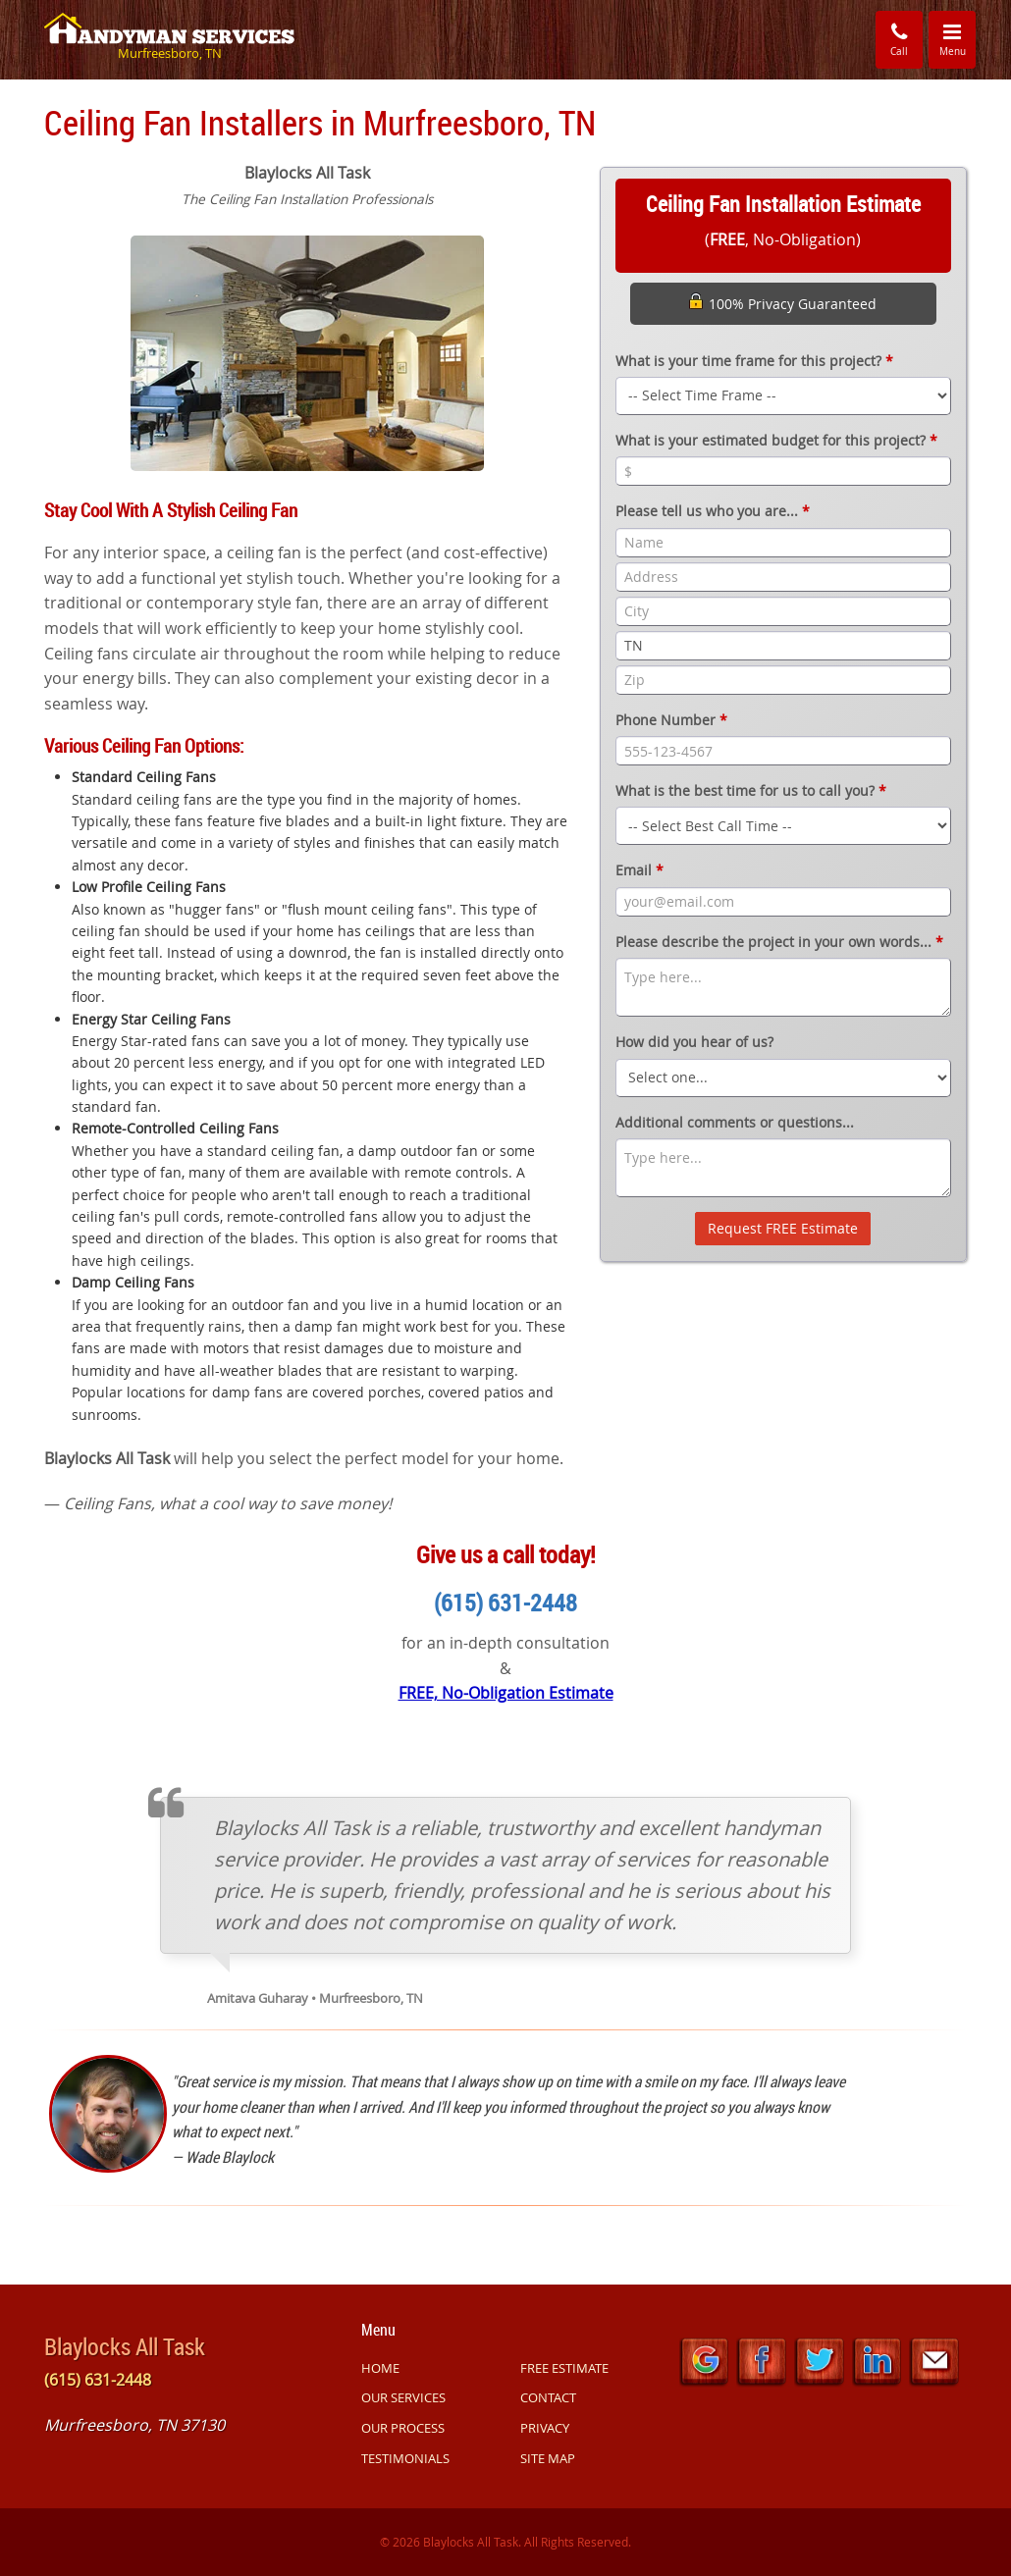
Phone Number (671, 719)
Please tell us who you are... (712, 510)
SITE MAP (547, 2458)
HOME (380, 2368)
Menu (958, 38)
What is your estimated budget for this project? (776, 440)
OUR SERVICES (403, 2397)
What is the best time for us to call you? (750, 790)
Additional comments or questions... (734, 1122)
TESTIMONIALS (405, 2458)
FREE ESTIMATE (564, 2368)
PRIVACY (544, 2428)
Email (639, 870)
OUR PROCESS (403, 2428)
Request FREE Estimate (783, 1228)
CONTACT (548, 2397)
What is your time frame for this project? (754, 360)
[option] (307, 351)
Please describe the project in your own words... (779, 941)
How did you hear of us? (694, 1041)
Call (899, 39)
